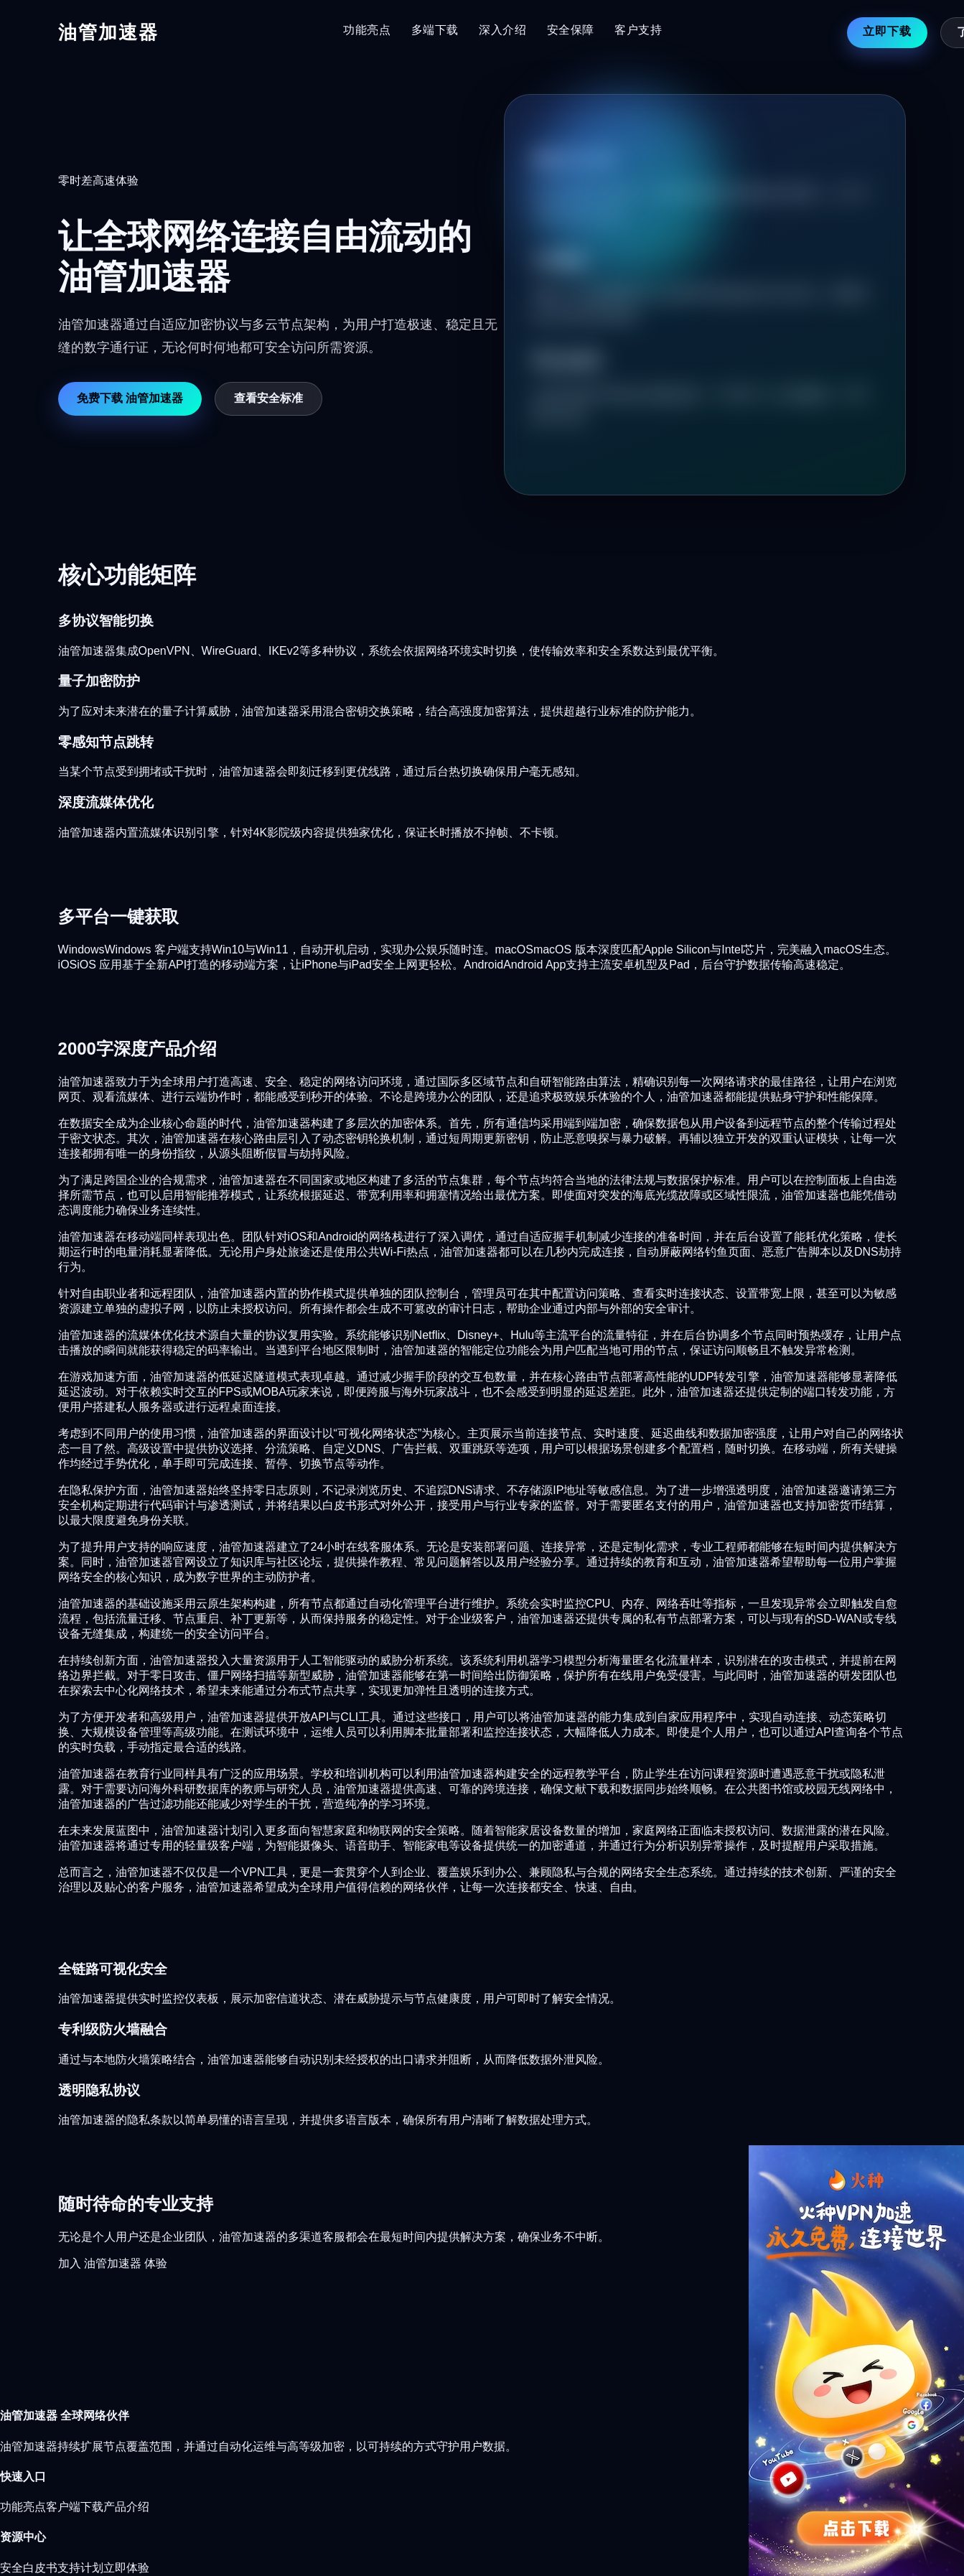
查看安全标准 (268, 398)
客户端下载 (74, 2507)
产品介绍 (126, 2507)
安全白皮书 (28, 2568)
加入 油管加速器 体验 (113, 2263)
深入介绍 (503, 30)
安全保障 (571, 30)
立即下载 (887, 31)
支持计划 (80, 2568)
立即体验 (126, 2568)
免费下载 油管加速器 (130, 398)
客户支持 (638, 30)
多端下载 (435, 30)
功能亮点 (367, 30)
